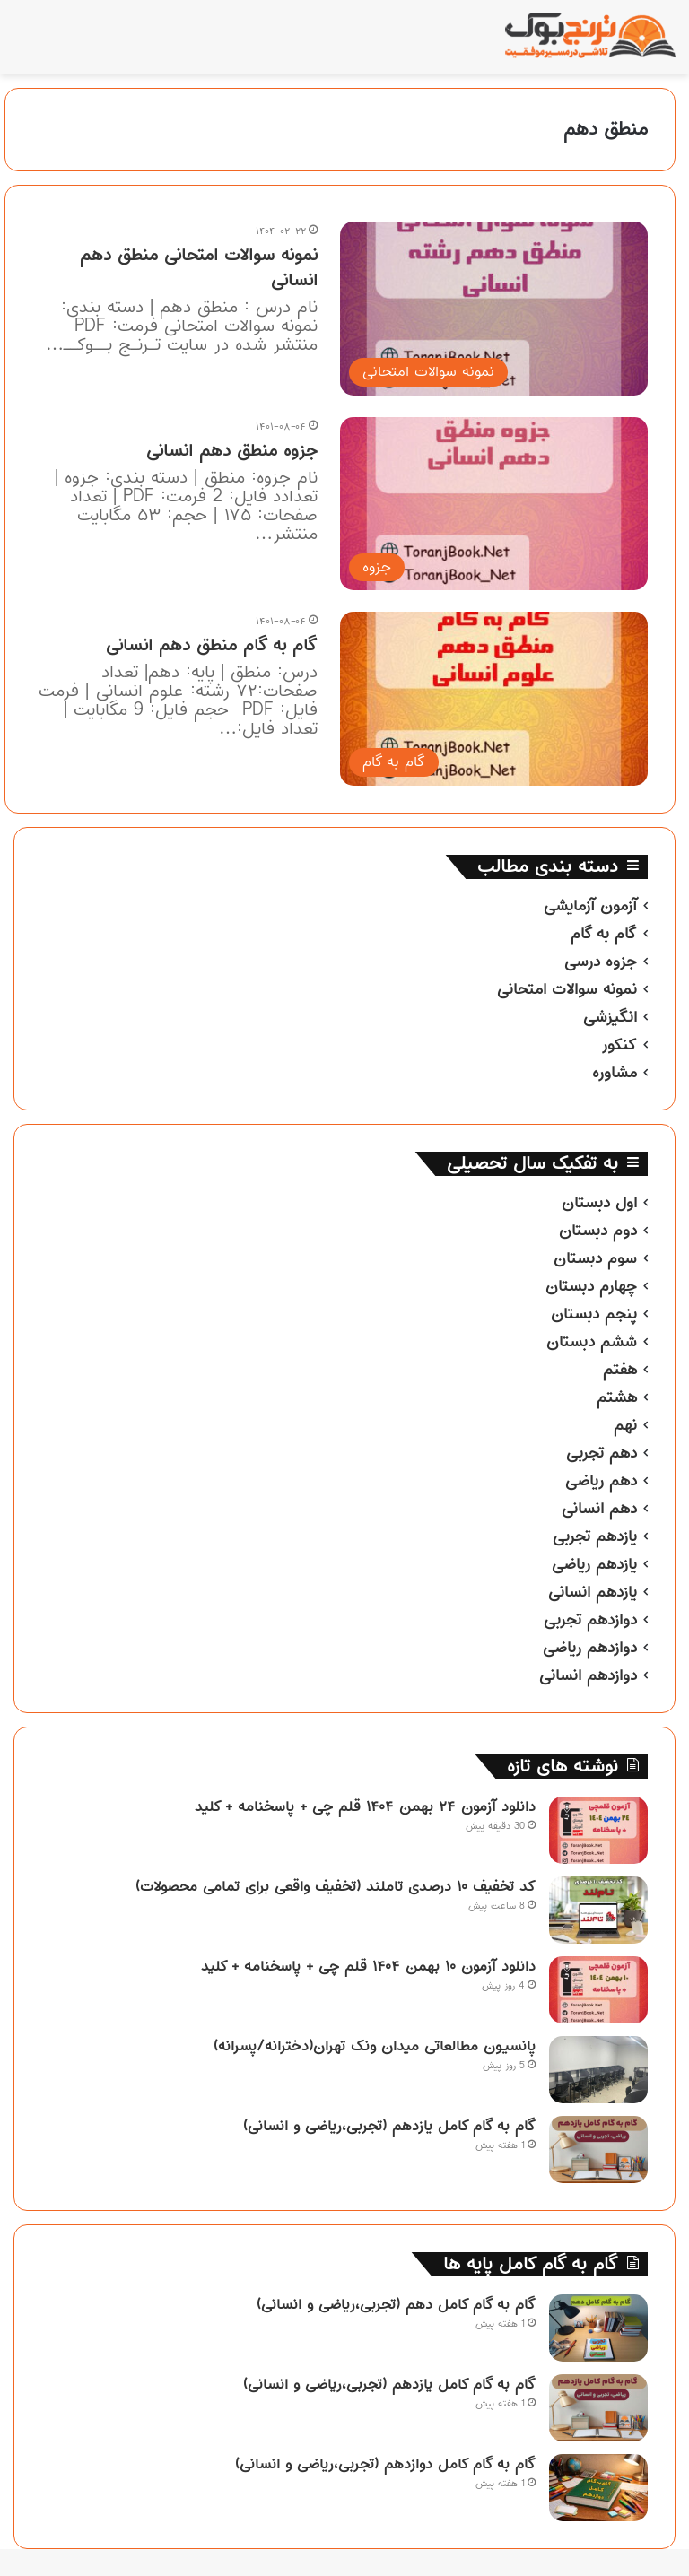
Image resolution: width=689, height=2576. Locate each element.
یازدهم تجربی (595, 1536)
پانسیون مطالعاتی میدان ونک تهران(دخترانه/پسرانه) (375, 2046)
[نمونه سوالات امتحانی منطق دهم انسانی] (494, 308)
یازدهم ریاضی (594, 1564)
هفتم (620, 1369)
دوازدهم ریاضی (590, 1647)
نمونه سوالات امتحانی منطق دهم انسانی (199, 267)
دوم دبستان (598, 1230)
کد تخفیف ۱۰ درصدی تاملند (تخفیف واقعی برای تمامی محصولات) (335, 1886)
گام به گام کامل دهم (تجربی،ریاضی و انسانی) (396, 2304)
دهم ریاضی (601, 1480)
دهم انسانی (599, 1508)
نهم (625, 1425)
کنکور (619, 1044)
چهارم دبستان (591, 1286)
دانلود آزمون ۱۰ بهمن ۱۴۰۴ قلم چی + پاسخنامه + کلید (368, 1966)
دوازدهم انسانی (588, 1675)
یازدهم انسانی (592, 1592)
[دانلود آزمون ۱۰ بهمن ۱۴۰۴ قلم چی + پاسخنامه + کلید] (598, 1989)
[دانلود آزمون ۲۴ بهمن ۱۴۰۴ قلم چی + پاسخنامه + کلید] (598, 1830)
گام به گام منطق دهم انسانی (212, 645)
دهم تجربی (601, 1453)
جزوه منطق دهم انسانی (232, 451)
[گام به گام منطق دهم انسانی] (494, 698)
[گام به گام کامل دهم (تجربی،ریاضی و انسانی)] (598, 2328)
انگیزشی (610, 1017)
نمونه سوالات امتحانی (567, 989)
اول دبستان (599, 1202)
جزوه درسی (600, 961)
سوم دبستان (595, 1258)
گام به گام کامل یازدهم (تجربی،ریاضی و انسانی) (389, 2125)
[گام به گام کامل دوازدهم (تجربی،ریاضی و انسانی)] (598, 2487)
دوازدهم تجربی (590, 1619)
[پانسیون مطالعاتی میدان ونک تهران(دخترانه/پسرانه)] (598, 2069)
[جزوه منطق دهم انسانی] (494, 503)
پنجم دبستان (594, 1314)
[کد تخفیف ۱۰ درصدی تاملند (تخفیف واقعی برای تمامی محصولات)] (598, 1910)
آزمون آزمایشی (590, 905)
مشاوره (614, 1072)
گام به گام (604, 933)
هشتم (617, 1397)
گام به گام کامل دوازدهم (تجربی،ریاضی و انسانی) (385, 2464)
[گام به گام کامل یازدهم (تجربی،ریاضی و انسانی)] (598, 2149)
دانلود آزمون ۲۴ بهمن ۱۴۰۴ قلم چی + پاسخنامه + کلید (365, 1806)
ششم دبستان (591, 1341)
